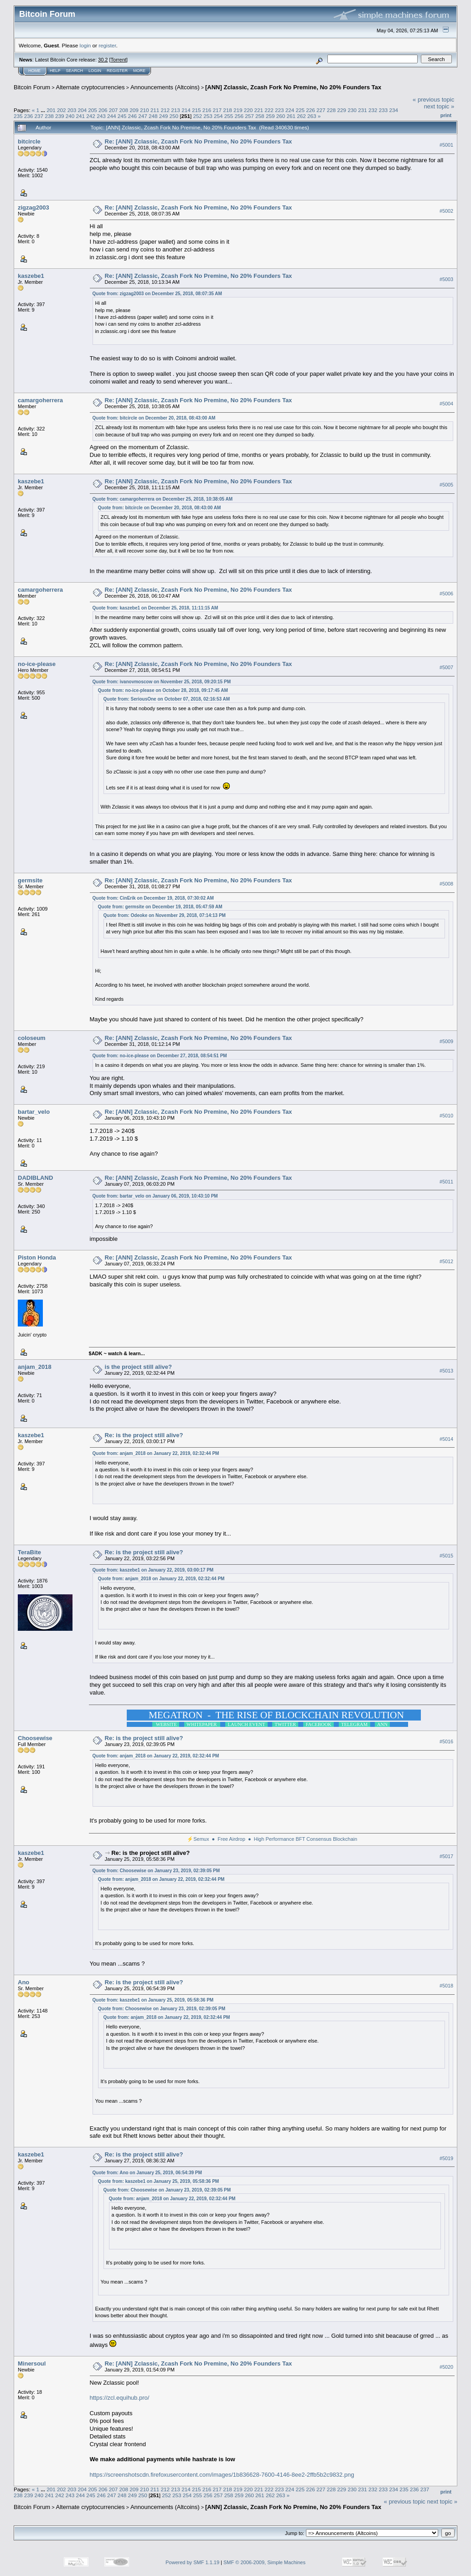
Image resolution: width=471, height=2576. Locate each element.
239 (59, 116)
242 (90, 116)
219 (238, 110)
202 (61, 110)
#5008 (446, 883)
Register (117, 70)
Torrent (118, 59)
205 (92, 110)
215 (196, 110)
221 (258, 110)
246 (132, 116)
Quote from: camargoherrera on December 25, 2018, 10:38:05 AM (163, 499)
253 (207, 116)
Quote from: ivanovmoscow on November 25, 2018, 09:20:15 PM (162, 681)
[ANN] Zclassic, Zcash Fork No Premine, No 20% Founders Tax (293, 87)
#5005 (446, 485)
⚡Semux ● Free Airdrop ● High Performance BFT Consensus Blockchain (272, 1839)
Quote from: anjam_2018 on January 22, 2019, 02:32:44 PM (156, 1453)
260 (280, 116)
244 (111, 116)
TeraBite (29, 1552)
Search (74, 70)
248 (153, 116)
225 (300, 110)
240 (70, 116)
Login (94, 70)
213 (175, 110)
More (139, 70)
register (107, 45)
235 (18, 116)
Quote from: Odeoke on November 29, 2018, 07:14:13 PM (165, 915)
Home (34, 70)
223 (279, 110)
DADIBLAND (35, 1177)
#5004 (446, 404)
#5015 (446, 1555)
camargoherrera (40, 400)
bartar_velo (34, 1111)
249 (163, 116)
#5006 (446, 593)
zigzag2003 (33, 207)
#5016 (446, 1741)
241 (80, 116)
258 (259, 116)
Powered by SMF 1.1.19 (192, 2562)
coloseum (32, 1037)
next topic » (439, 106)
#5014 (446, 1439)
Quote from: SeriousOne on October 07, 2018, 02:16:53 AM (167, 699)
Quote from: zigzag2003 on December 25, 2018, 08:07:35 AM (157, 293)
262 (301, 116)
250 (173, 116)
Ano (23, 1982)
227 (321, 110)
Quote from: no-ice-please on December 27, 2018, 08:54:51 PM (160, 1055)
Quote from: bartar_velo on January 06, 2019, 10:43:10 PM (155, 1195)
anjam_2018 (35, 1366)
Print (445, 115)
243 (101, 116)
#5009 (446, 1041)
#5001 (446, 145)
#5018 (446, 1985)
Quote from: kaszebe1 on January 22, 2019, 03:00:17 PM (153, 1569)
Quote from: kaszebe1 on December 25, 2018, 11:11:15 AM (155, 607)
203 (72, 110)
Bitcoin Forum (32, 87)
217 (217, 110)
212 (165, 110)
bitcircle (29, 141)
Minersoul (32, 2363)
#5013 (446, 1370)
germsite (30, 880)
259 (270, 116)
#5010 (446, 1115)
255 (228, 116)
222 (269, 110)
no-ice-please (37, 664)
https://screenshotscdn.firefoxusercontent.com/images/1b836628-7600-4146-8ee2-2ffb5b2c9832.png (222, 2474)
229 (342, 110)
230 (352, 110)
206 (103, 110)
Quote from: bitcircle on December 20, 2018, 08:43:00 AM (154, 417)
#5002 (446, 211)
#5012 (446, 1261)
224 (290, 110)
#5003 (446, 279)
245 (122, 116)
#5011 (446, 1181)
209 (134, 110)
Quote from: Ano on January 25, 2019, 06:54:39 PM (147, 2172)
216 (207, 110)
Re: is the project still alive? (144, 1435)
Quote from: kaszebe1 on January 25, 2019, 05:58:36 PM (153, 1999)
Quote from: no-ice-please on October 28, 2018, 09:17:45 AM (163, 690)
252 (197, 116)
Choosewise (35, 1738)
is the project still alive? (138, 1366)
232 (373, 110)
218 (227, 110)
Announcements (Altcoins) (165, 87)
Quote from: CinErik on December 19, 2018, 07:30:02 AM (153, 898)
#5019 (446, 2158)
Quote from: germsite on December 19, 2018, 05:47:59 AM (160, 906)
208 (124, 110)
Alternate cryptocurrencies (90, 87)
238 (49, 116)
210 (144, 110)
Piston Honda (37, 1257)
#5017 (446, 1856)
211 (155, 110)
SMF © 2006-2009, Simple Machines (264, 2562)
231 (362, 110)
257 (249, 116)
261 (290, 116)
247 (142, 116)
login (85, 45)
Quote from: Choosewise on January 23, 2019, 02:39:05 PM (156, 1870)
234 (393, 110)
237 (39, 116)
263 (311, 116)
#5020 (446, 2367)
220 (248, 110)
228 (331, 110)
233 (383, 110)
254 (218, 116)
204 (82, 110)
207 (113, 110)
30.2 (103, 59)
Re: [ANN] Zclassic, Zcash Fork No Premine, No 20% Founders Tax (198, 141)
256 (239, 116)
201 (51, 110)
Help (55, 70)
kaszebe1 (31, 275)
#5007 (446, 667)
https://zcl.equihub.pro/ (120, 2397)
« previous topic (433, 99)
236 (28, 116)
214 (186, 110)
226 (310, 110)
